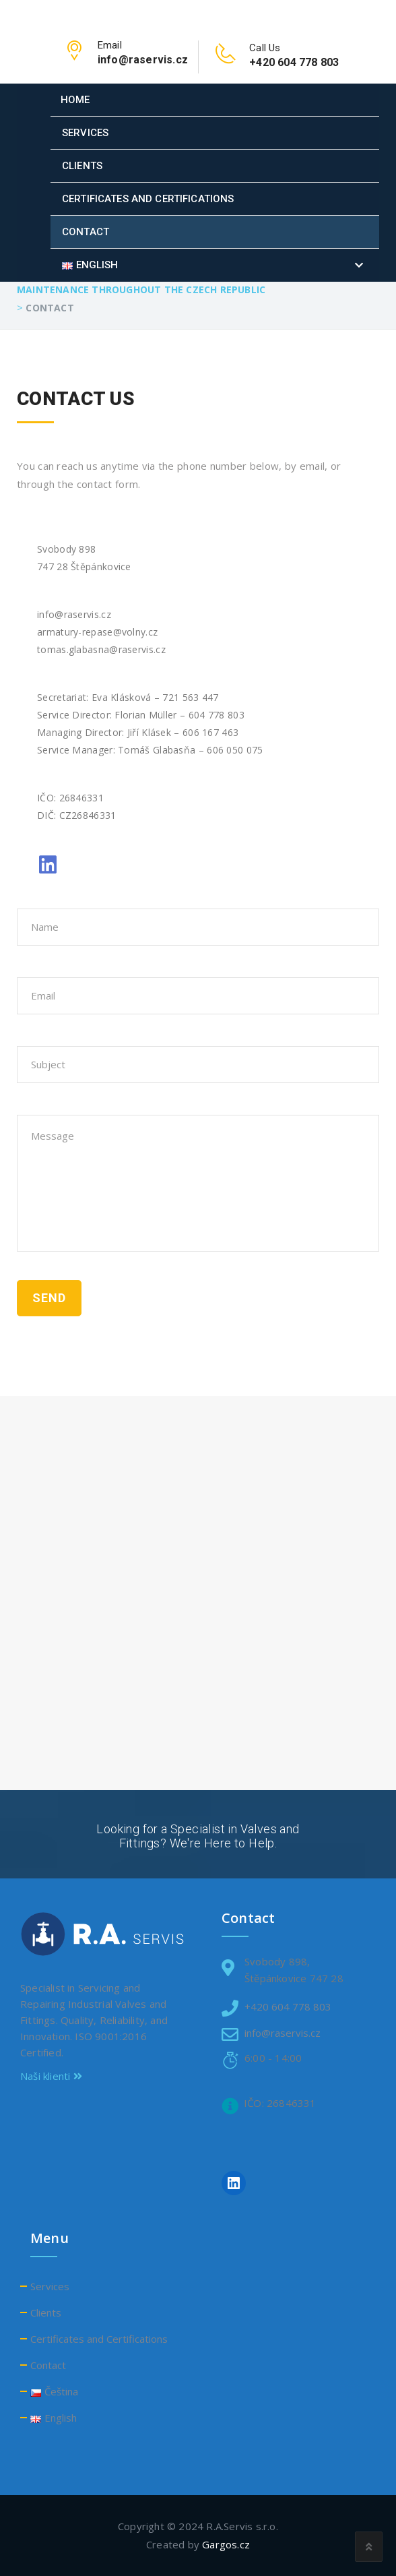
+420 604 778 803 (287, 2006)
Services (85, 133)
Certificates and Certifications (148, 199)
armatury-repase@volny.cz (97, 631)
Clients (82, 166)
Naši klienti (51, 2076)
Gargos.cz (226, 2544)
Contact (85, 232)
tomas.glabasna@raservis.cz (101, 649)
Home (75, 100)
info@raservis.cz (74, 614)
